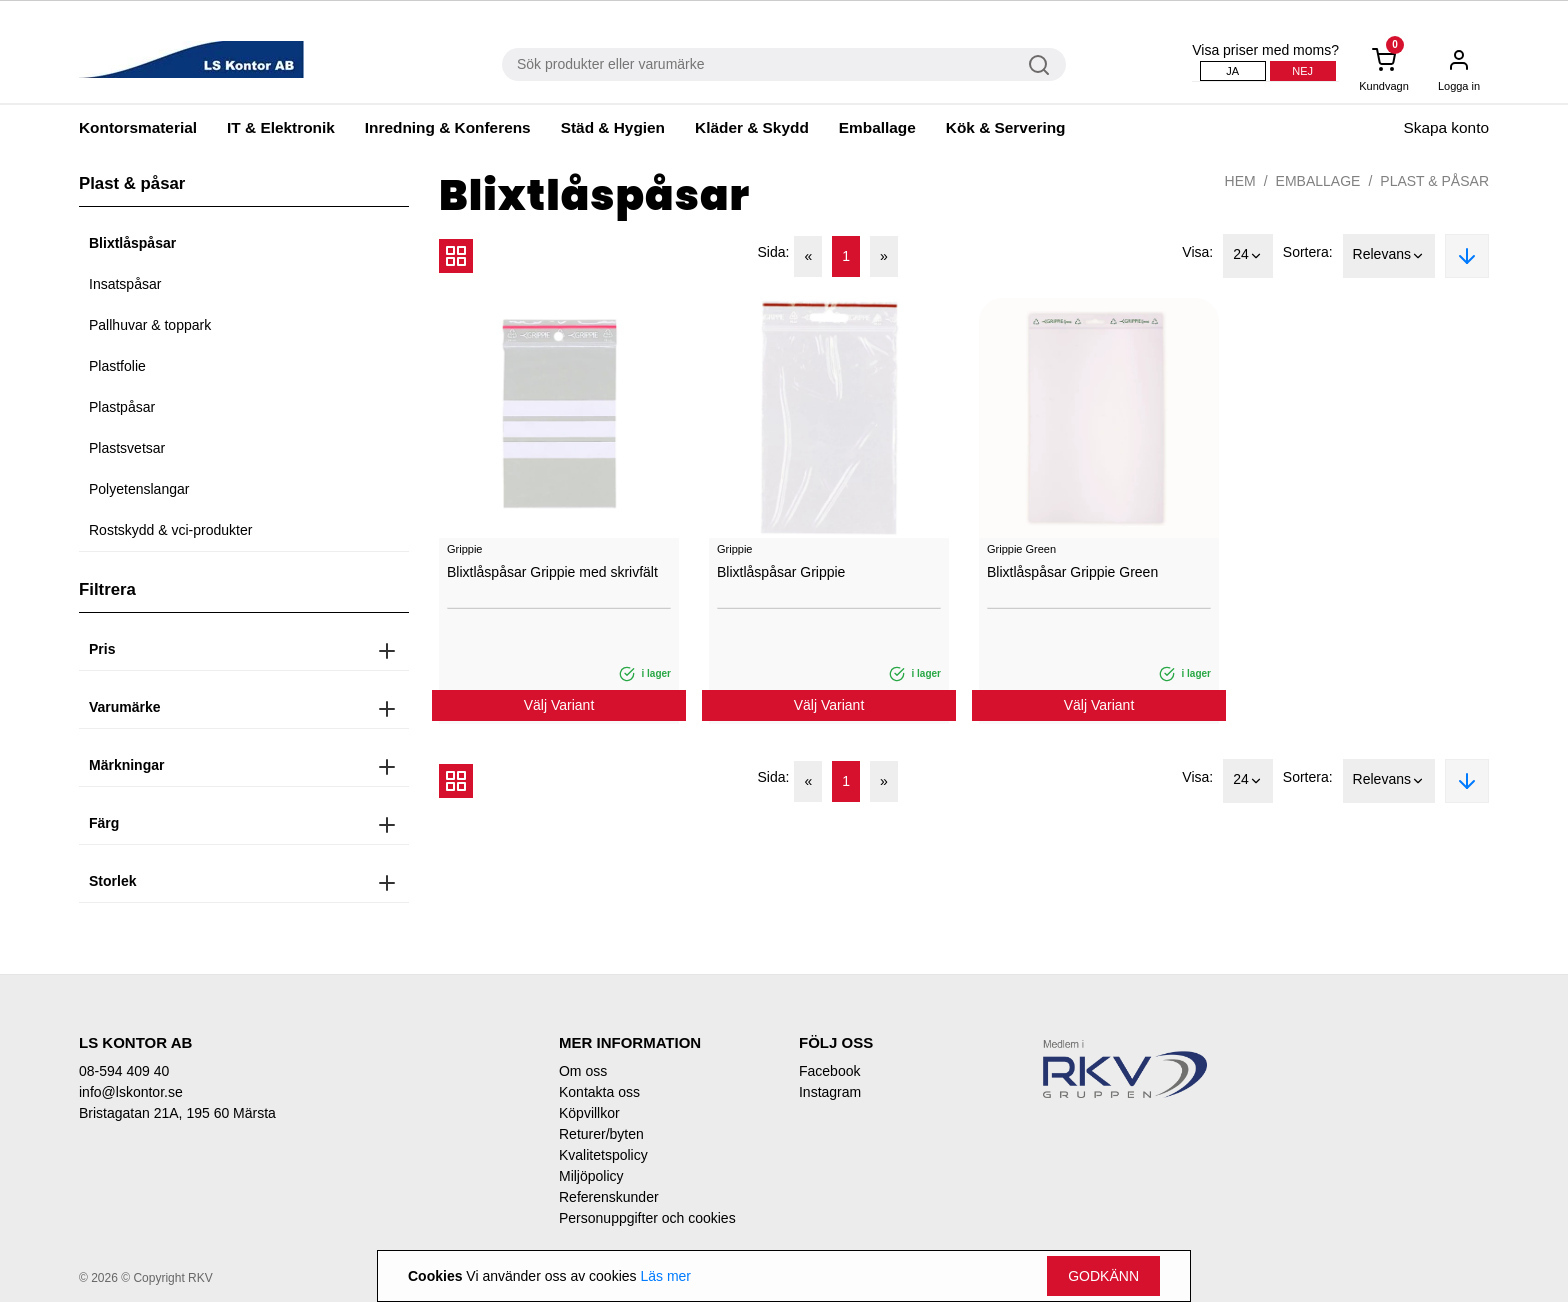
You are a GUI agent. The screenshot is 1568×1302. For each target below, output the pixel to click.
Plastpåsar (122, 407)
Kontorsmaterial (138, 127)
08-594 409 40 (124, 1071)
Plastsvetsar (127, 448)
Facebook (829, 1071)
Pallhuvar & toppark (150, 325)
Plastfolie (117, 366)
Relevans (1389, 256)
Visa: (1197, 252)
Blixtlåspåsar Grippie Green (1072, 572)
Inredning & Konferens (448, 127)
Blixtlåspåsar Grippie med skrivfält (552, 572)
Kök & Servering (1006, 127)
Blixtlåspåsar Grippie (781, 572)
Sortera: (1308, 252)
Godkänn (1103, 1276)
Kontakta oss (599, 1092)
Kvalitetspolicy (603, 1155)
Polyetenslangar (139, 489)
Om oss (583, 1071)
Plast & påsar (1434, 181)
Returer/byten (601, 1134)
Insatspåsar (125, 284)
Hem (1240, 181)
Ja (1232, 71)
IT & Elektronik (281, 127)
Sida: (774, 252)
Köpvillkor (589, 1113)
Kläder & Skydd (752, 127)
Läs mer (665, 1276)
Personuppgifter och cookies (647, 1218)
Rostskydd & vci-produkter (170, 530)
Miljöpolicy (591, 1176)
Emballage (877, 127)
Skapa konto (1446, 127)
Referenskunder (609, 1197)
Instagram (830, 1092)
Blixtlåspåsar (132, 243)
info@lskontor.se (131, 1092)
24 (1248, 256)
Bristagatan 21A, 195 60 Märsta (177, 1113)
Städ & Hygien (613, 127)
